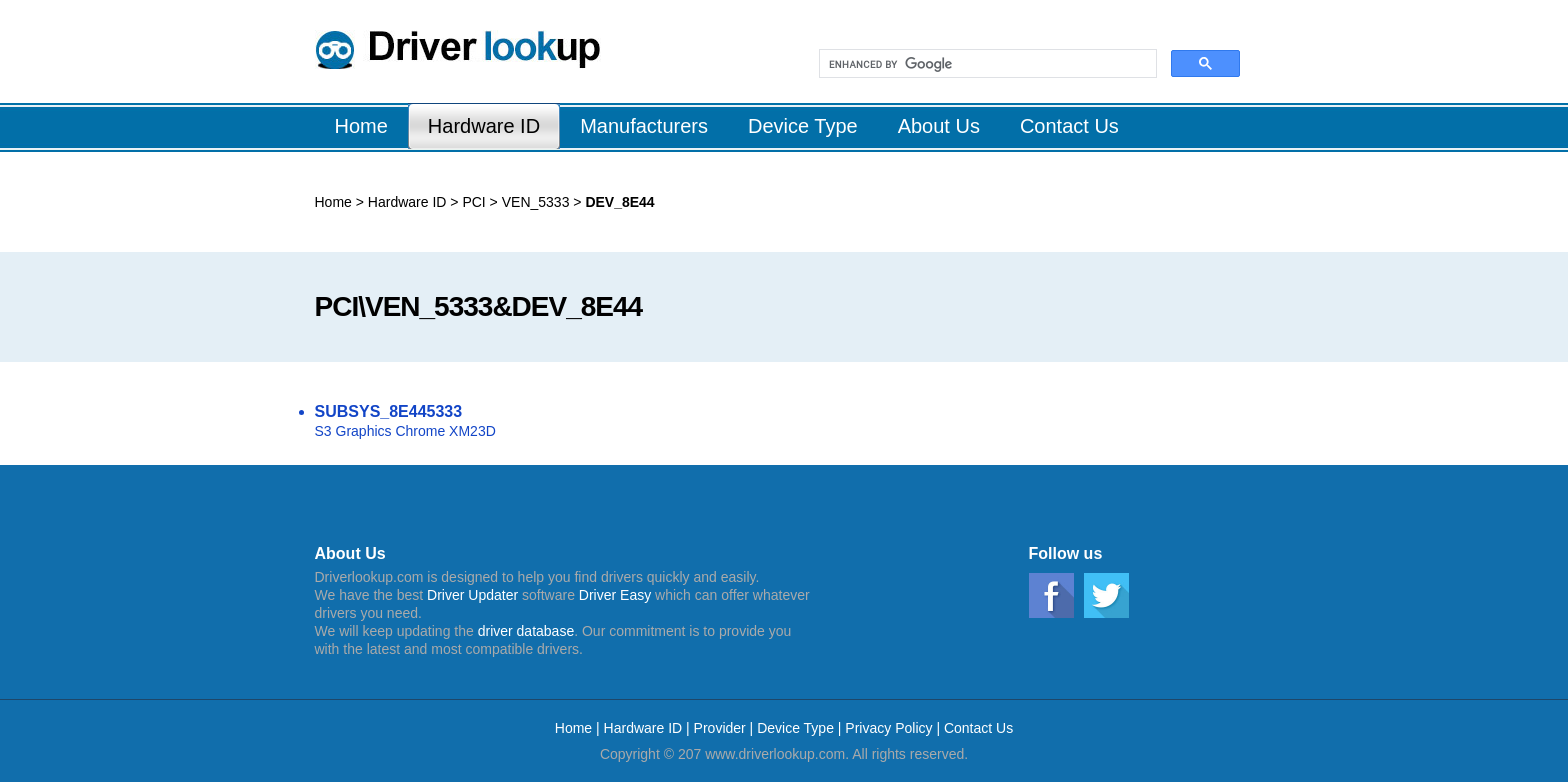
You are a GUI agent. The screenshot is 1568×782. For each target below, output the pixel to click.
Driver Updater (472, 595)
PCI (472, 202)
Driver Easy (615, 595)
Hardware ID (407, 202)
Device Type (795, 728)
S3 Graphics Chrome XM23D (405, 431)
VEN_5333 (534, 202)
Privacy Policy (888, 728)
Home (333, 202)
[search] (986, 64)
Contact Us (978, 728)
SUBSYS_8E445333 (389, 411)
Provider (720, 728)
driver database (526, 631)
